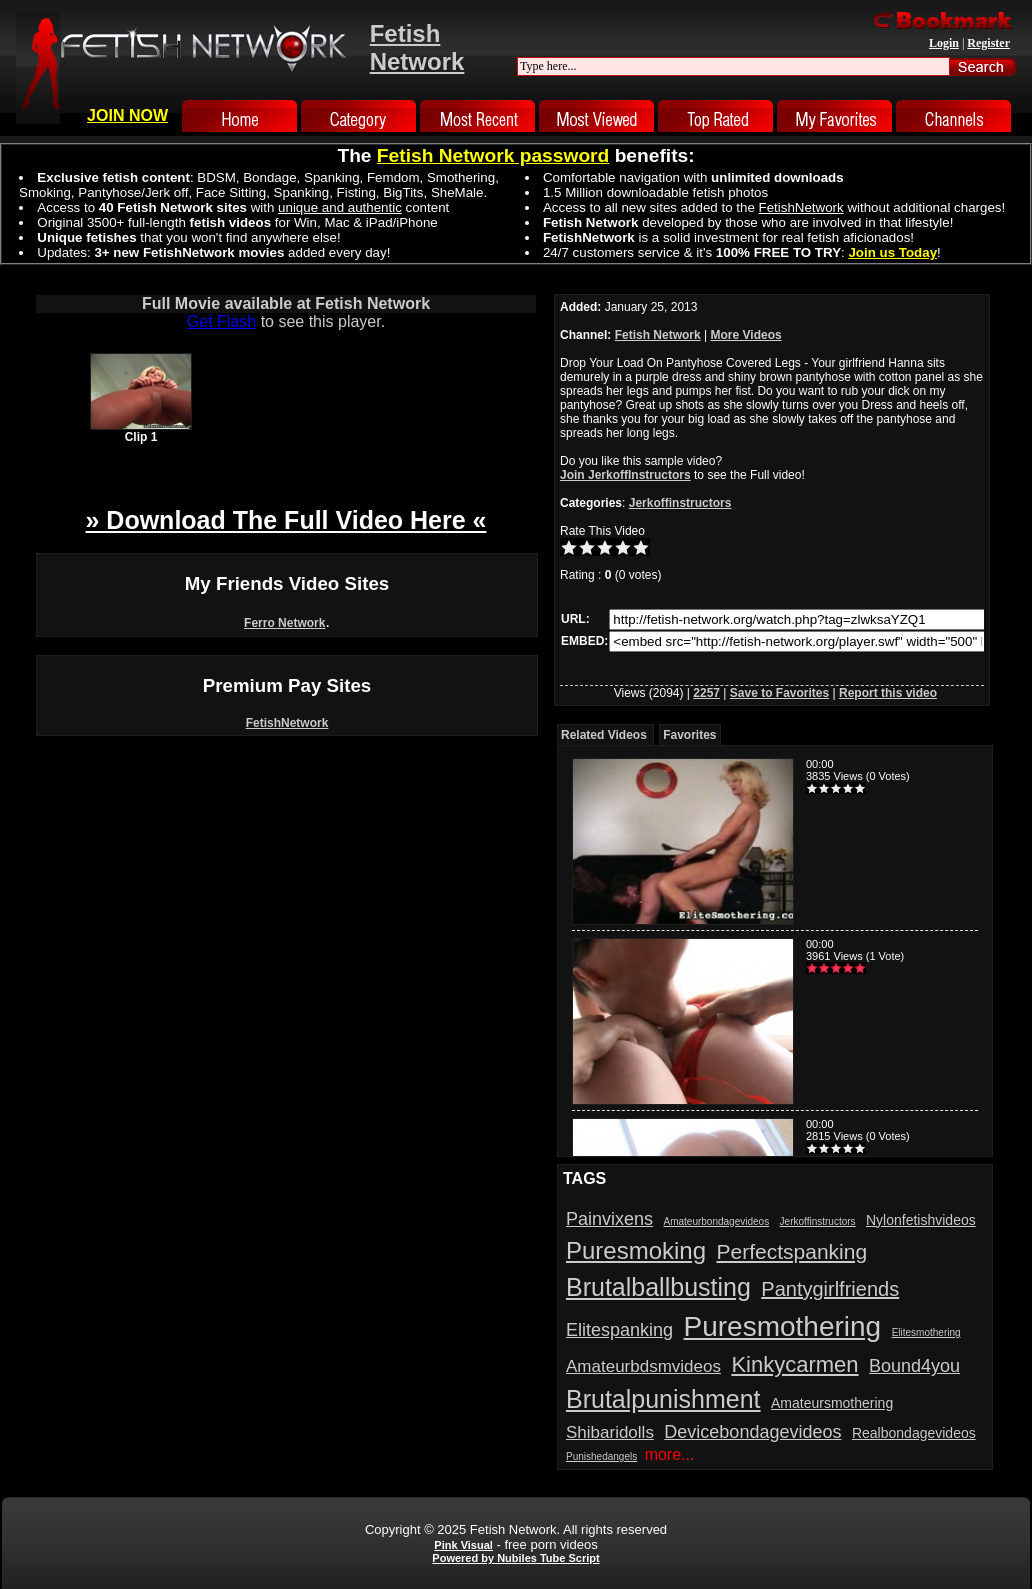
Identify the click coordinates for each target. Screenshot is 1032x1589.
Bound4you (914, 1366)
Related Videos (604, 735)
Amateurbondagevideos (717, 1221)
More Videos (746, 335)
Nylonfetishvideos (921, 1220)
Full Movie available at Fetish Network (286, 303)
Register (988, 43)
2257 (706, 693)
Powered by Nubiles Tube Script (515, 1558)
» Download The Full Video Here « (285, 520)
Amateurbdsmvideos (643, 1366)
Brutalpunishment (663, 1399)
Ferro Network (284, 623)
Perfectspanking (792, 1251)
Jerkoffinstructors (680, 503)
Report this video (888, 693)
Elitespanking (619, 1330)
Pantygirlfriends (830, 1289)
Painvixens (609, 1219)
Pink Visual (463, 1545)
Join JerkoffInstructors (625, 475)
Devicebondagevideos (752, 1432)
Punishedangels (601, 1456)
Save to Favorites (779, 693)
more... (670, 1454)
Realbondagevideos (914, 1433)
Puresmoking (636, 1250)
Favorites (689, 735)
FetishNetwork (287, 723)
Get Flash (221, 321)
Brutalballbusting (658, 1287)
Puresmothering (783, 1326)
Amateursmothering (832, 1403)
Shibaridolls (610, 1432)
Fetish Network (658, 335)
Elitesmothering (926, 1332)
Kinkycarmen (794, 1364)
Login (944, 43)
